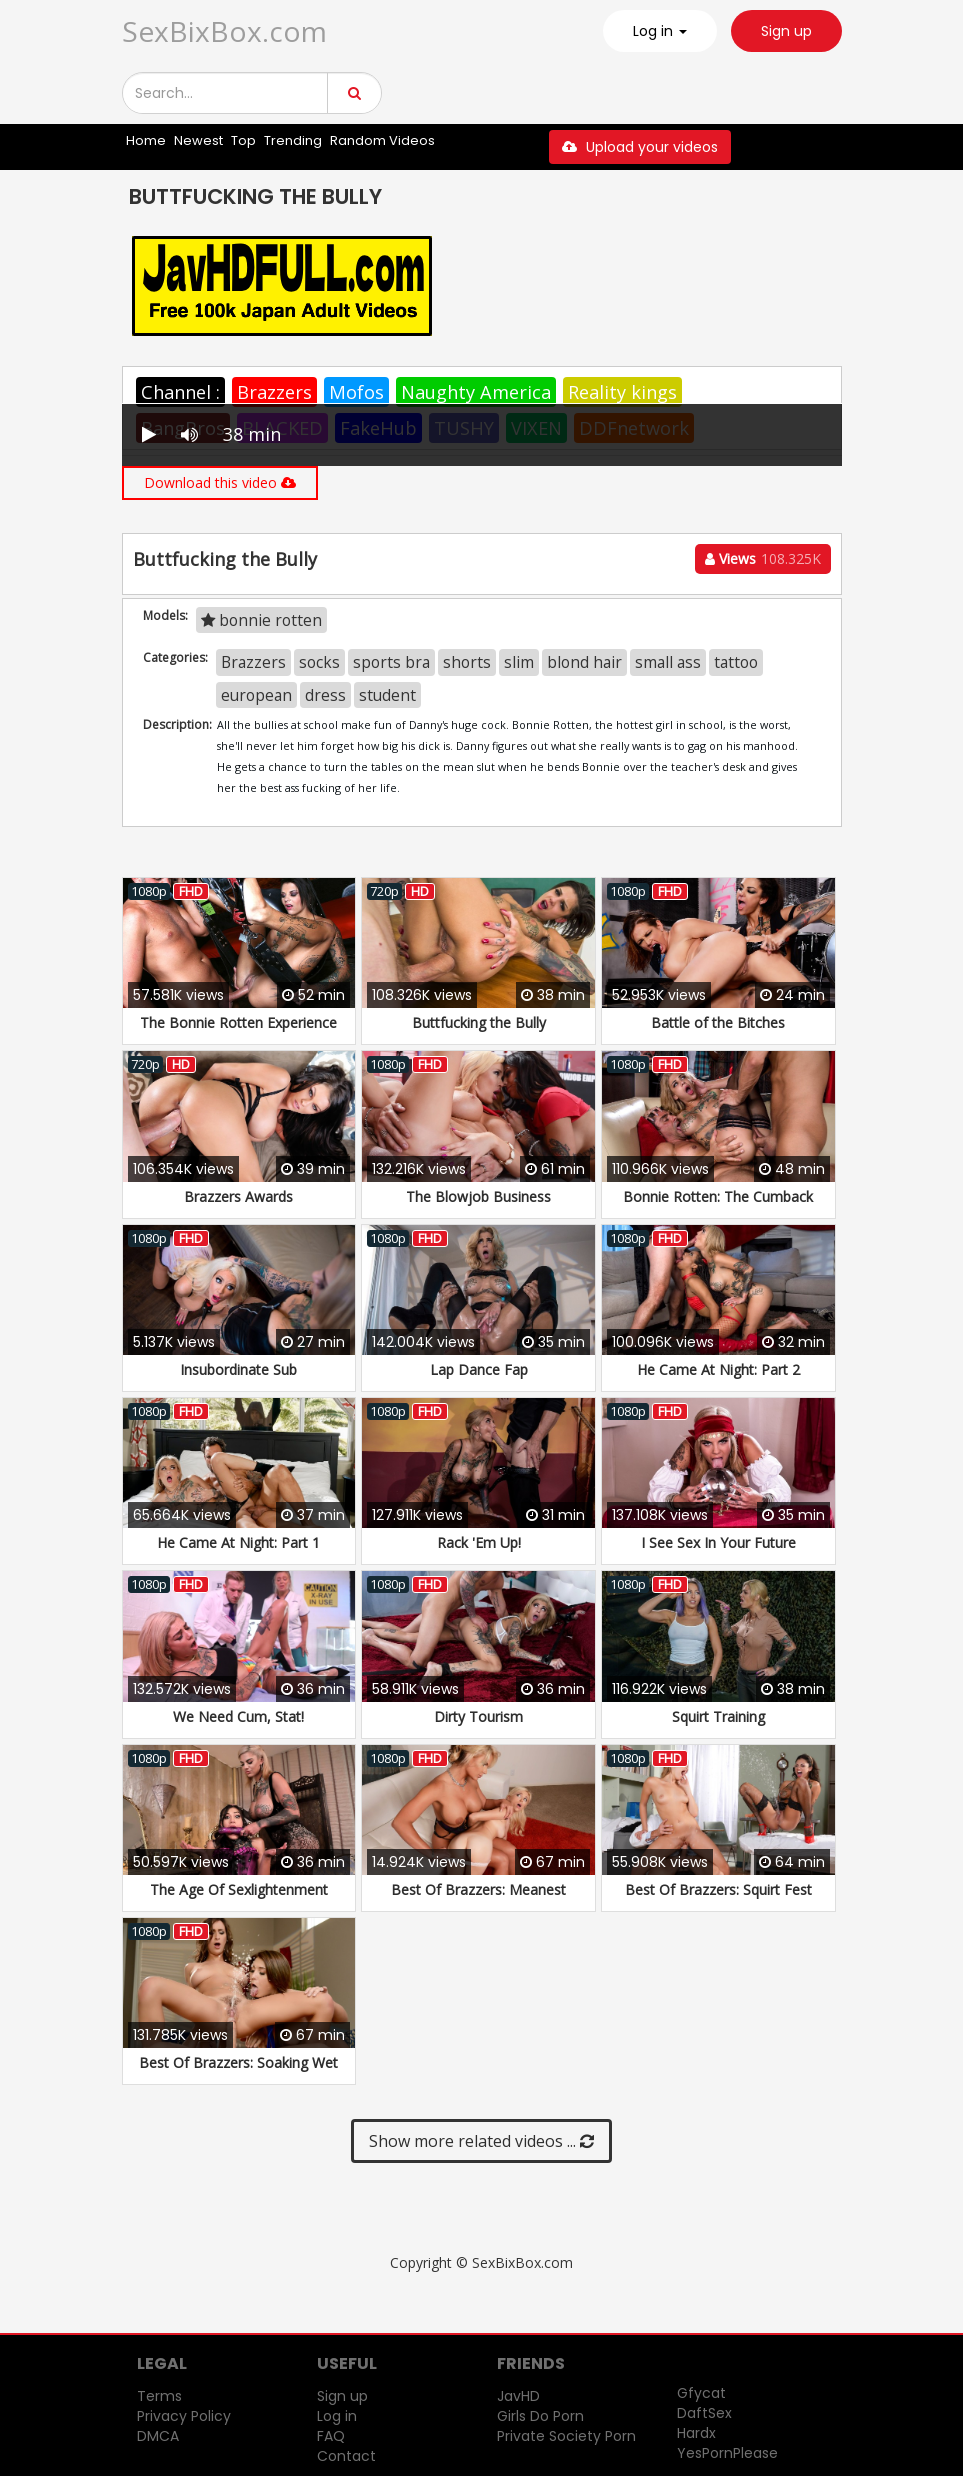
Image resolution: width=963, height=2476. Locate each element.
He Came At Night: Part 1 (238, 1542)
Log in (337, 2416)
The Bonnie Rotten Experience (238, 1022)
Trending (293, 140)
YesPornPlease (727, 2453)
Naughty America (476, 392)
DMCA (158, 2436)
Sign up (786, 31)
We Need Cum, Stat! (238, 1716)
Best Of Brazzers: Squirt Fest (718, 1889)
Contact (346, 2456)
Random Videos (382, 140)
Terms (159, 2396)
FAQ (331, 2436)
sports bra (391, 662)
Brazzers (274, 392)
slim (519, 662)
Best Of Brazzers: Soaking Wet (238, 2062)
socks (319, 662)
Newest (198, 140)
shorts (467, 662)
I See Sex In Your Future (718, 1542)
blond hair (584, 662)
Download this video (220, 482)
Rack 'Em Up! (479, 1542)
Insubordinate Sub (238, 1369)
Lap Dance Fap (479, 1369)
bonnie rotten (261, 620)
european (256, 695)
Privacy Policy (184, 2416)
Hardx (696, 2433)
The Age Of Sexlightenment (239, 1889)
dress (325, 695)
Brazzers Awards (238, 1196)
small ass (668, 662)
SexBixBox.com (224, 31)
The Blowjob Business (478, 1196)
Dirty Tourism (478, 1716)
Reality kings (622, 392)
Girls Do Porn (540, 2416)
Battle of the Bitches (718, 1022)
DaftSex (704, 2413)
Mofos (356, 392)
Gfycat (701, 2393)
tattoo (736, 662)
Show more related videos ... (481, 2141)
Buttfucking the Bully (479, 1022)
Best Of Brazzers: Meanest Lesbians (478, 1899)
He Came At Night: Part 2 (718, 1369)
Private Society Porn (566, 2436)
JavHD (518, 2396)
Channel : (180, 392)
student (387, 695)
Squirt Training (718, 1716)
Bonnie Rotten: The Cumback (718, 1196)
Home (146, 140)
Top (243, 140)
